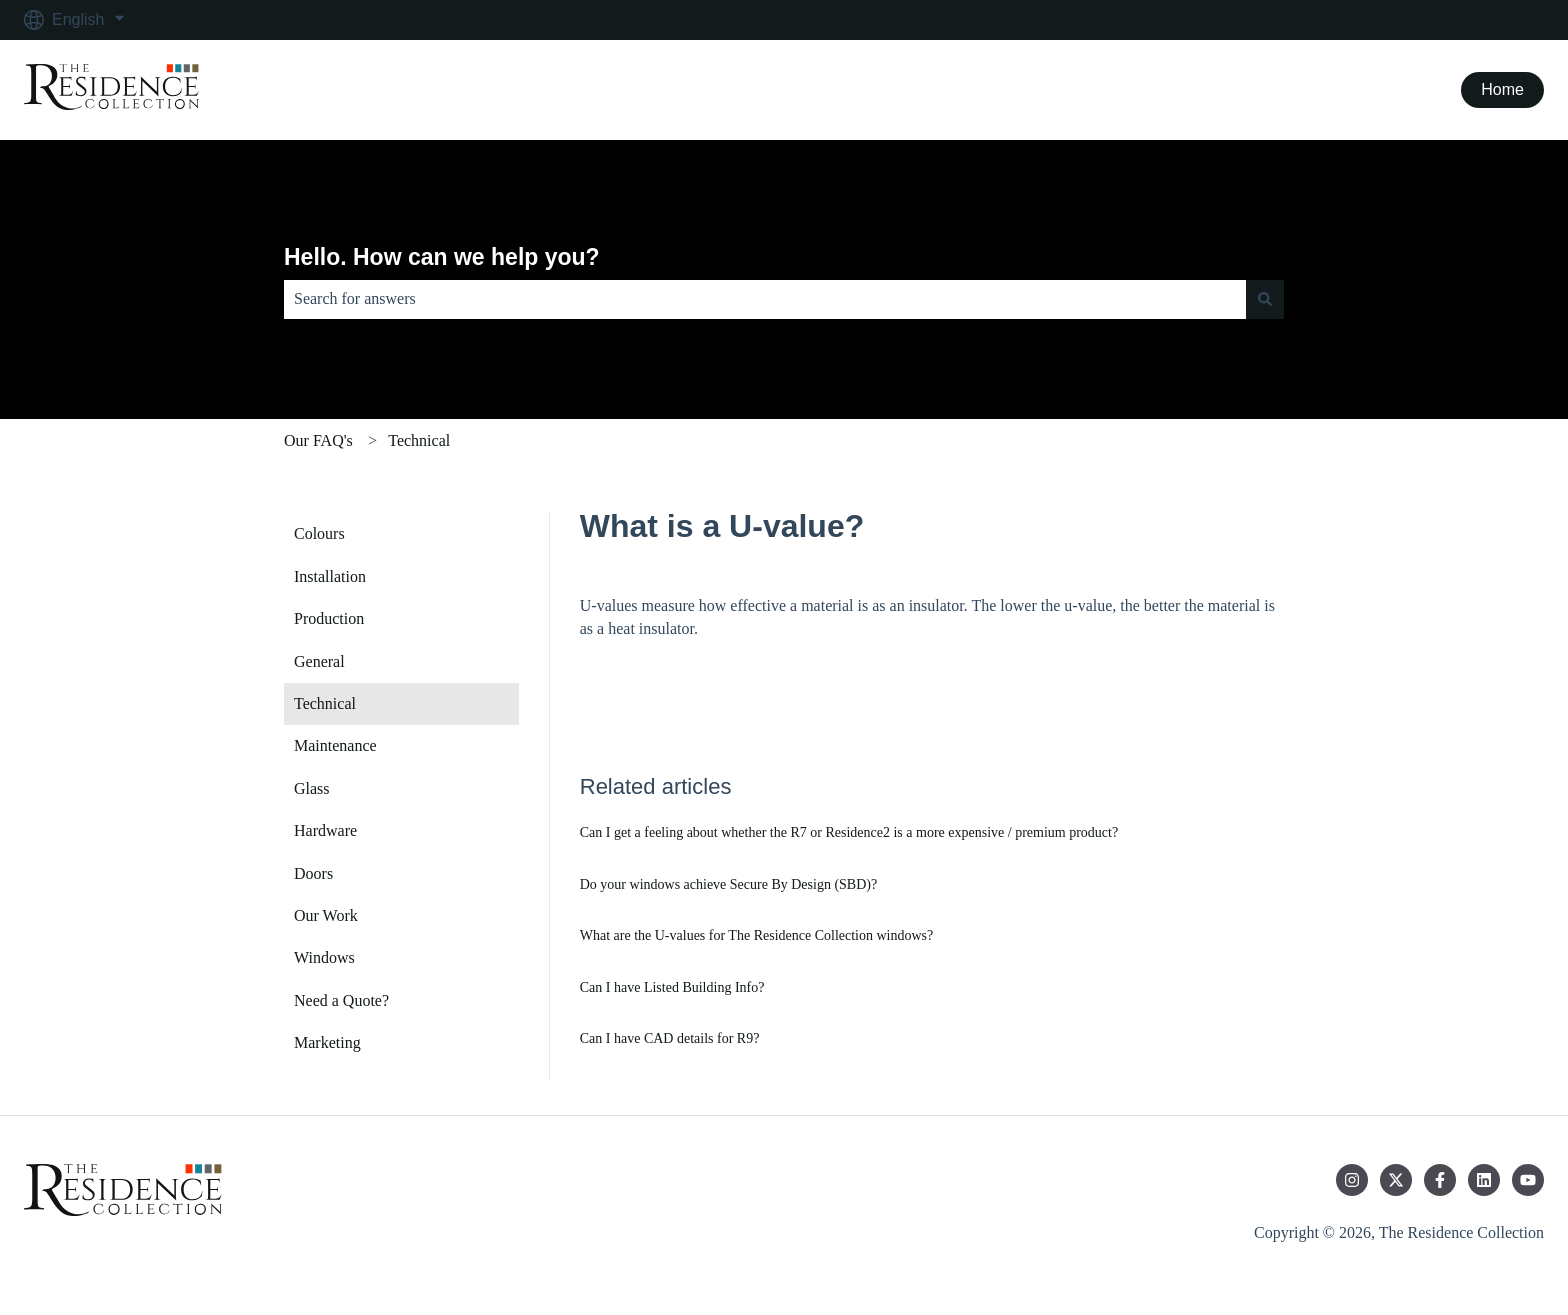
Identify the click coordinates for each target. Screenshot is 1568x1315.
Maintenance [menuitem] (335, 745)
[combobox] (765, 299)
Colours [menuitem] (319, 533)
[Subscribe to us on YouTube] (1528, 1180)
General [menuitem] (319, 661)
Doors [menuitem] (313, 873)
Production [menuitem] (329, 618)
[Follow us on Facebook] (1440, 1180)
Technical (419, 440)
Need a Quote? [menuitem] (341, 1000)
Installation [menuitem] (330, 576)
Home (1502, 89)
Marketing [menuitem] (327, 1042)
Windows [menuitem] (324, 957)
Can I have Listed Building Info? (672, 987)
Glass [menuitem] (312, 788)
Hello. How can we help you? (442, 257)
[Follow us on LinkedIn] (1484, 1180)
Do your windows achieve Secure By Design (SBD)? (728, 884)
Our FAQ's (318, 440)
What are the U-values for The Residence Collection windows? (757, 935)
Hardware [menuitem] (325, 830)
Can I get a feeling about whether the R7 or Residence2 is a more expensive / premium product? (849, 832)
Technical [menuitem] (325, 703)
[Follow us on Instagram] (1352, 1180)
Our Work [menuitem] (326, 915)
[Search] (1265, 299)
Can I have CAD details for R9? (670, 1038)
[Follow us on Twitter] (1396, 1180)
